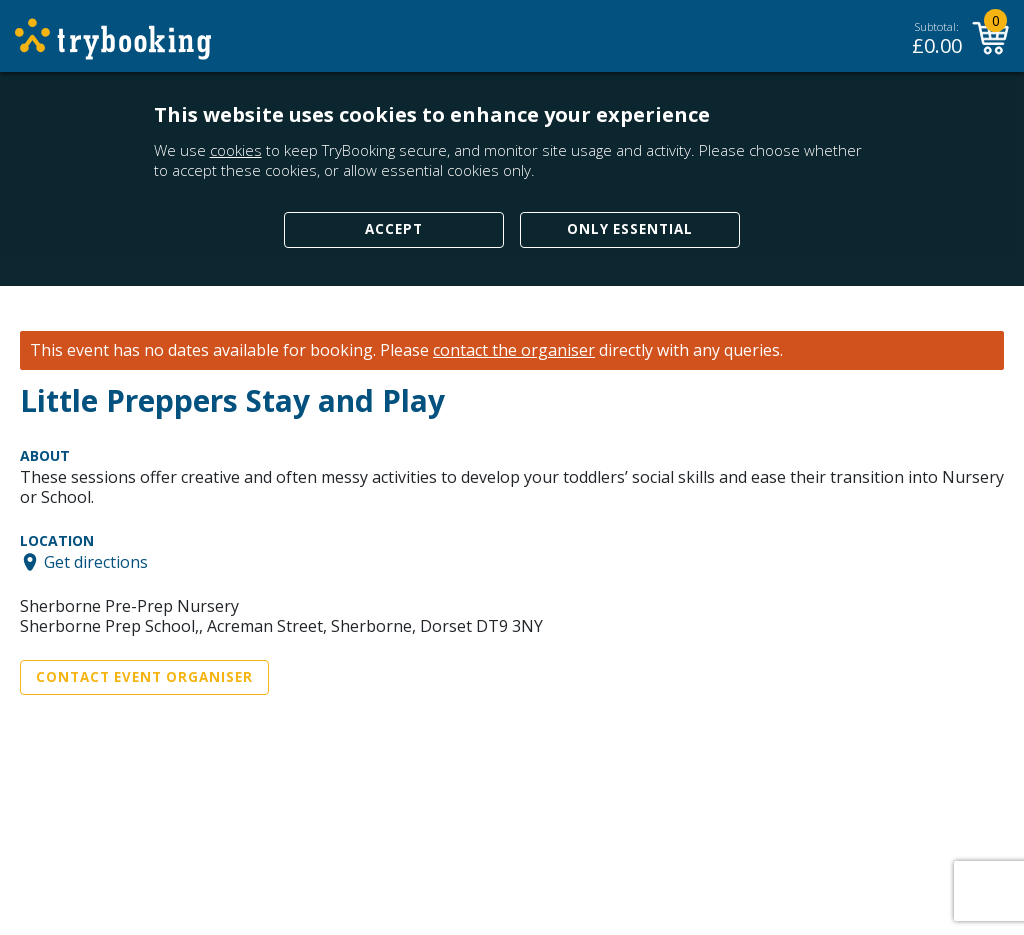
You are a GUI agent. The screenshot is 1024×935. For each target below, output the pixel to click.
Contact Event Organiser (144, 677)
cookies (236, 150)
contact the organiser (514, 350)
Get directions (96, 562)
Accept (394, 229)
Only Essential (630, 229)
